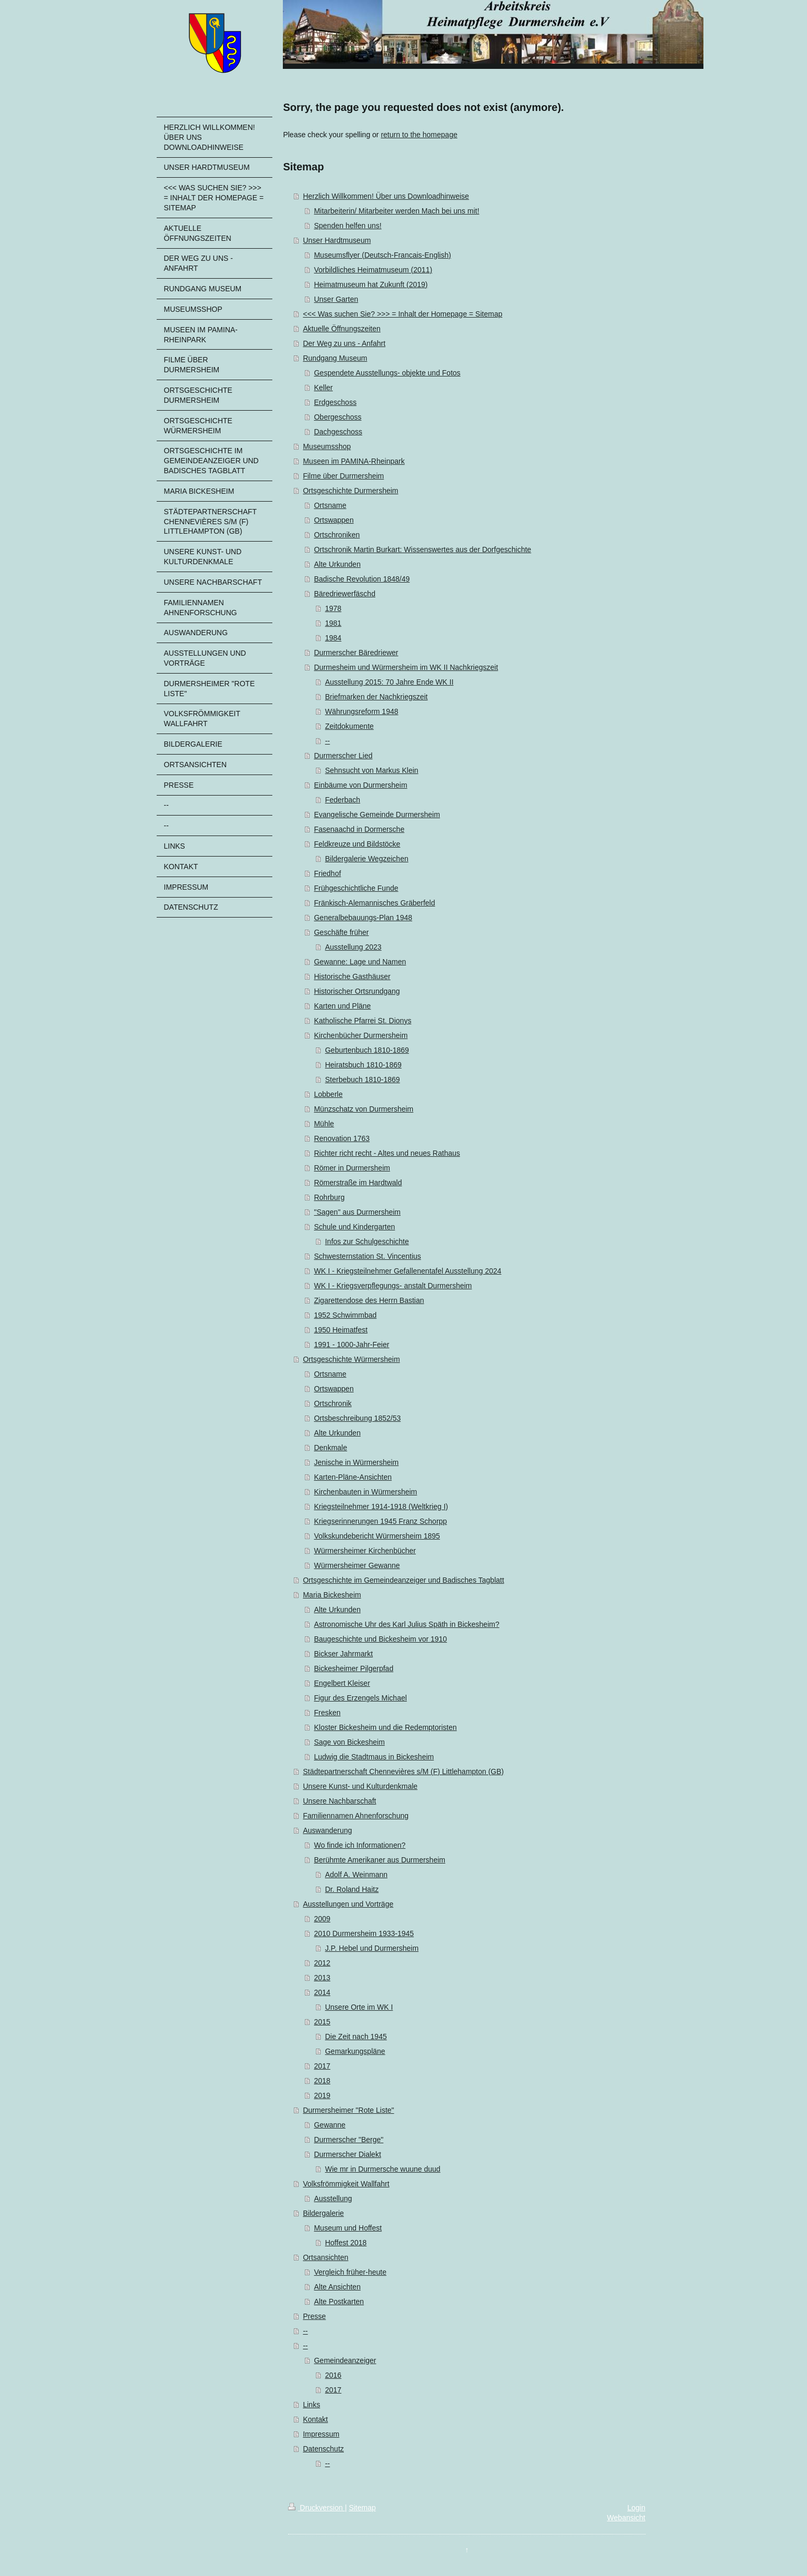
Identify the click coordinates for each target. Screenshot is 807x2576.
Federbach (342, 800)
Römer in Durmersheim (352, 1168)
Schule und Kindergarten (354, 1227)
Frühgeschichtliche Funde (356, 888)
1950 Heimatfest (340, 1330)
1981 (333, 623)
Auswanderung (327, 1830)
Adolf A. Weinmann (356, 1874)
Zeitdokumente (349, 726)
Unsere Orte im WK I (359, 2007)
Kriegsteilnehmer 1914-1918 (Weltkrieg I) (381, 1506)
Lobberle (328, 1094)
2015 (322, 2022)
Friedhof (327, 873)
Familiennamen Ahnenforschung (355, 1815)
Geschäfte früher (341, 932)
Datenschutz (323, 2449)
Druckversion (316, 2507)
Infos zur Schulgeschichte (367, 1241)
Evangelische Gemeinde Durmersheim (377, 814)
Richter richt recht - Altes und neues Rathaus (387, 1153)
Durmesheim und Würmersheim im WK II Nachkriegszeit (406, 667)
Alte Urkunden (337, 564)
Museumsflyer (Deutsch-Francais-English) (382, 255)
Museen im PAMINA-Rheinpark (353, 461)
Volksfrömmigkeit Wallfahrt (346, 2184)
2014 (322, 1992)
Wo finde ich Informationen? (359, 1845)
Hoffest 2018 (345, 2242)
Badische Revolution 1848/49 (362, 579)
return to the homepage (419, 134)
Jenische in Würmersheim (356, 1462)
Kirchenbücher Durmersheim (360, 1035)
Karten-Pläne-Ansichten (353, 1477)
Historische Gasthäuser (352, 976)
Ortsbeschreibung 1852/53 (357, 1418)
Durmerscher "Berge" (348, 2139)
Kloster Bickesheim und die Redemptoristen (385, 1727)
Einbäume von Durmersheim (360, 785)
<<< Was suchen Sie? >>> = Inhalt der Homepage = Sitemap (402, 314)
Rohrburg (329, 1197)
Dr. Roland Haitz (352, 1889)
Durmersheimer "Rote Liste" (348, 2110)
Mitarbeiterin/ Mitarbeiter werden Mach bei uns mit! (396, 211)
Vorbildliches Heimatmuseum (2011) (373, 270)
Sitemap (362, 2507)
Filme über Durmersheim (343, 476)
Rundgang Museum (335, 358)
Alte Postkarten (339, 2301)
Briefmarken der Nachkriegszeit (376, 697)
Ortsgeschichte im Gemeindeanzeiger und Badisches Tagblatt (403, 1580)
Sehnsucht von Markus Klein (371, 770)
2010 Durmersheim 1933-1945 (364, 1933)
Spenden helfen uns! (347, 225)
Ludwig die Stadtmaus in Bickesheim (374, 1757)
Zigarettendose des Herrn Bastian (369, 1300)
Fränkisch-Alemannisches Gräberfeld (374, 903)
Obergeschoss (337, 417)
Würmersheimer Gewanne (357, 1565)
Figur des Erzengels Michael (360, 1698)
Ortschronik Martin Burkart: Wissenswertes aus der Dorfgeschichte (422, 549)
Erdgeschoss (335, 402)
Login (636, 2507)
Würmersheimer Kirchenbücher (365, 1550)
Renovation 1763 (342, 1138)
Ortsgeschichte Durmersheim (350, 490)
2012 (322, 1963)
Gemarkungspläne (355, 2051)
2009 (322, 1919)
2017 (322, 2066)
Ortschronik (333, 1403)
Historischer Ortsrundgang (357, 991)
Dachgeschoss (338, 431)
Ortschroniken (337, 535)
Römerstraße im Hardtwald (358, 1182)
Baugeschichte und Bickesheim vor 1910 (380, 1639)
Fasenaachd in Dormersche (359, 829)
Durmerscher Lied (343, 755)
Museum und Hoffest (348, 2228)
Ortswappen (333, 520)
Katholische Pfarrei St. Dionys (362, 1020)
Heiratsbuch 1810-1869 (363, 1065)
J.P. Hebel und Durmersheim (371, 1948)
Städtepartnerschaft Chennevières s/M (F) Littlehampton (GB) (403, 1771)
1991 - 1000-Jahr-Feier (351, 1344)
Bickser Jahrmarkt (343, 1654)
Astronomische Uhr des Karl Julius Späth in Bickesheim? (406, 1624)
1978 (333, 608)
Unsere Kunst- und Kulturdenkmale (360, 1786)
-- (327, 741)
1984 (333, 638)
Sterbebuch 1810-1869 (362, 1079)
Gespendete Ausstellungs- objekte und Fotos (387, 373)
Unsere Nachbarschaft (339, 1801)
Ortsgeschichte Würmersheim (351, 1359)
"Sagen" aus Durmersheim (357, 1212)
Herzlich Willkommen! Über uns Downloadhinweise (386, 196)
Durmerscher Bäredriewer (356, 652)
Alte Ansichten (337, 2287)
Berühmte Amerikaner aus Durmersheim (379, 1860)
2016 (333, 2375)
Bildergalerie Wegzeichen (366, 858)
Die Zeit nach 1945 (356, 2036)
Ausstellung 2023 (353, 947)
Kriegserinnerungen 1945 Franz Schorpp (380, 1521)
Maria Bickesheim (332, 1595)
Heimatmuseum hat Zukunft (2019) (370, 284)
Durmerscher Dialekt (347, 2154)
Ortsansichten (325, 2257)
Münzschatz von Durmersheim (363, 1109)
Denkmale (330, 1447)
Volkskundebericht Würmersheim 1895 (377, 1536)
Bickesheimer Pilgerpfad (353, 1668)
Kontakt (315, 2419)
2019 (322, 2095)
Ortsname (330, 505)
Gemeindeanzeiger (345, 2360)
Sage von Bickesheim (349, 1742)
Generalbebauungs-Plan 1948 (363, 917)
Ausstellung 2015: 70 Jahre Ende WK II (389, 682)
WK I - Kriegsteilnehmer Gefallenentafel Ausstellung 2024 (407, 1271)
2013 (322, 1977)
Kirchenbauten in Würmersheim (365, 1492)
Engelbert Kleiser (342, 1683)
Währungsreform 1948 (361, 711)
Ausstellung (333, 2198)
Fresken (327, 1712)
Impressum (321, 2434)
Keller (323, 387)
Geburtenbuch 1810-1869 (367, 1050)
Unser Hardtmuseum (337, 240)
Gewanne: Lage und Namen (360, 962)
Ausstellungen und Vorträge (348, 1904)
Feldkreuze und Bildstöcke (357, 844)
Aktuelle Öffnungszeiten (342, 328)
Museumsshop (327, 446)
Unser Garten (336, 299)
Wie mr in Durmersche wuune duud (382, 2169)
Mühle (324, 1123)
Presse (314, 2316)
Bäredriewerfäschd (344, 593)
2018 (322, 2080)
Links (311, 2404)
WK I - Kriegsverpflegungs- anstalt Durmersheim (393, 1285)
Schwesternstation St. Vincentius (367, 1256)
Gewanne (329, 2125)
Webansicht (626, 2517)
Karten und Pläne (342, 1006)
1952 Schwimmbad (345, 1315)
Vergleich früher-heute (350, 2272)
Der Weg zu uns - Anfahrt (344, 343)
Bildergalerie (323, 2213)
